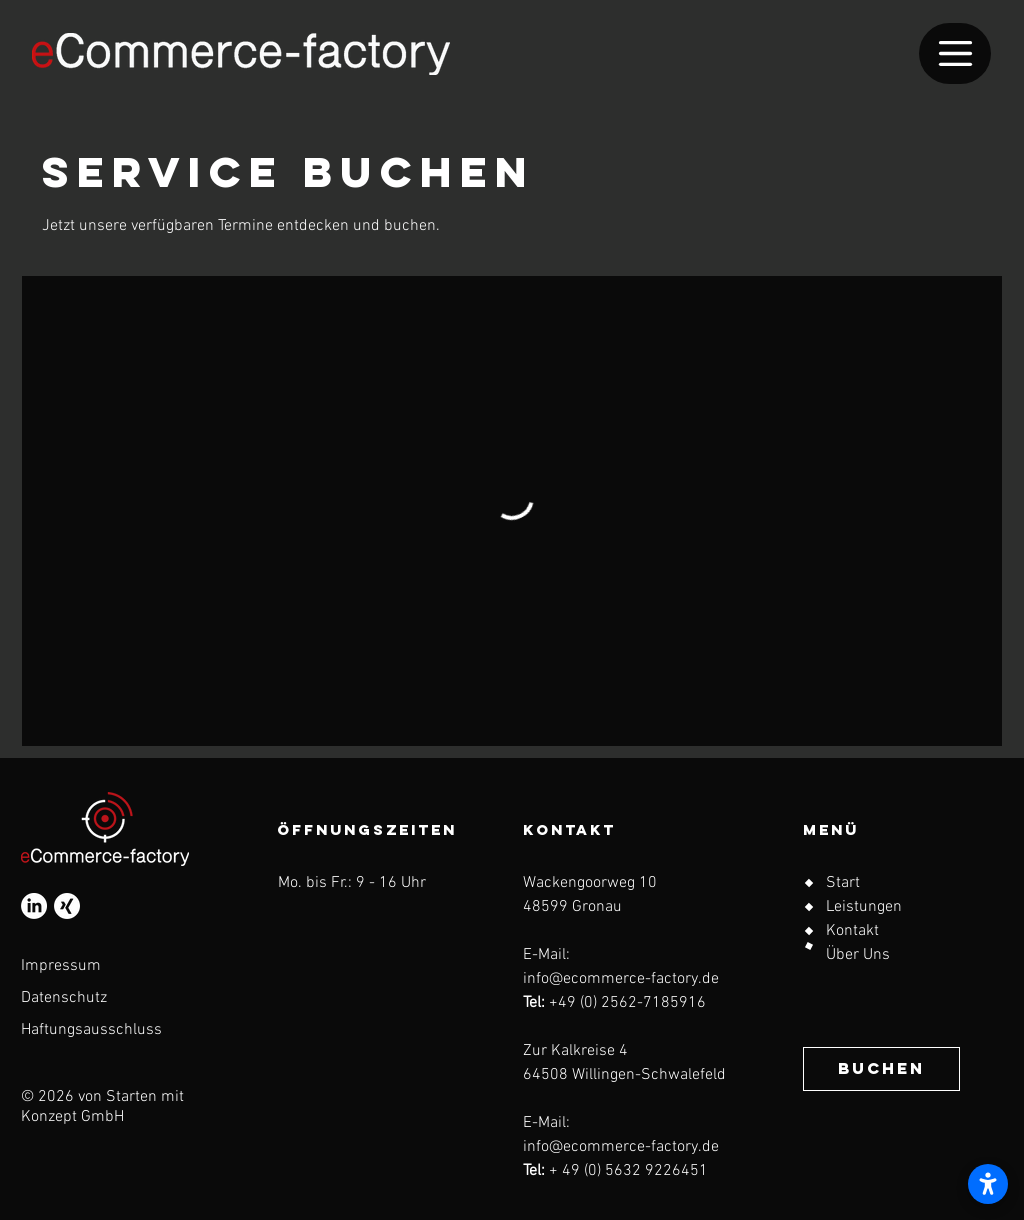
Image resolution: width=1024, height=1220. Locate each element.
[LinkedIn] (34, 906)
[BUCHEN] (881, 1069)
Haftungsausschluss (91, 1030)
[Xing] (67, 906)
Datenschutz (64, 998)
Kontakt (852, 931)
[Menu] (955, 53)
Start (843, 883)
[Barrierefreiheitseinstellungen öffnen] (988, 1184)
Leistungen (864, 907)
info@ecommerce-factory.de (621, 979)
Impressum (61, 966)
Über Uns (858, 955)
